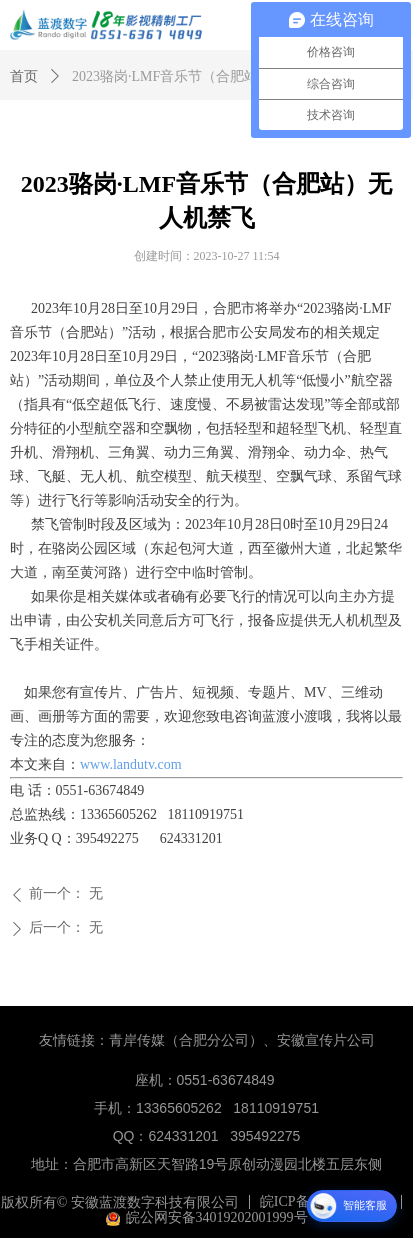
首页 (24, 76)
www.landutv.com (131, 764)
